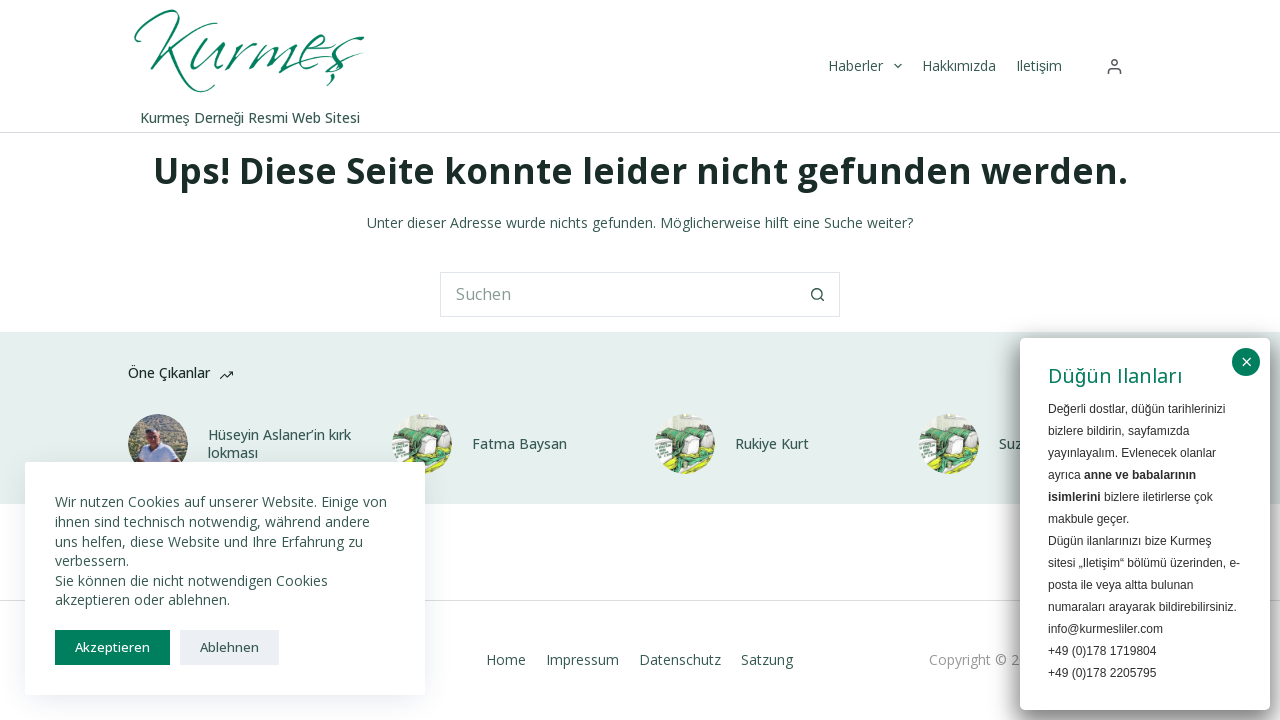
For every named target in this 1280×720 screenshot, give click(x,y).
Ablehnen (229, 647)
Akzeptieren (112, 647)
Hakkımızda (959, 65)
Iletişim (1039, 65)
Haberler (867, 66)
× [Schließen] (1247, 362)
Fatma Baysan (519, 444)
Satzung (767, 660)
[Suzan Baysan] (949, 444)
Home (506, 660)
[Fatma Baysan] (422, 444)
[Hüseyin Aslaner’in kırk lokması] (158, 444)
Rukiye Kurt (772, 444)
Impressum (582, 660)
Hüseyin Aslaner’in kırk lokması (279, 444)
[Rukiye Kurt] (685, 444)
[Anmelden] (1114, 66)
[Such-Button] (817, 294)
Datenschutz (680, 660)
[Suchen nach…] (617, 294)
